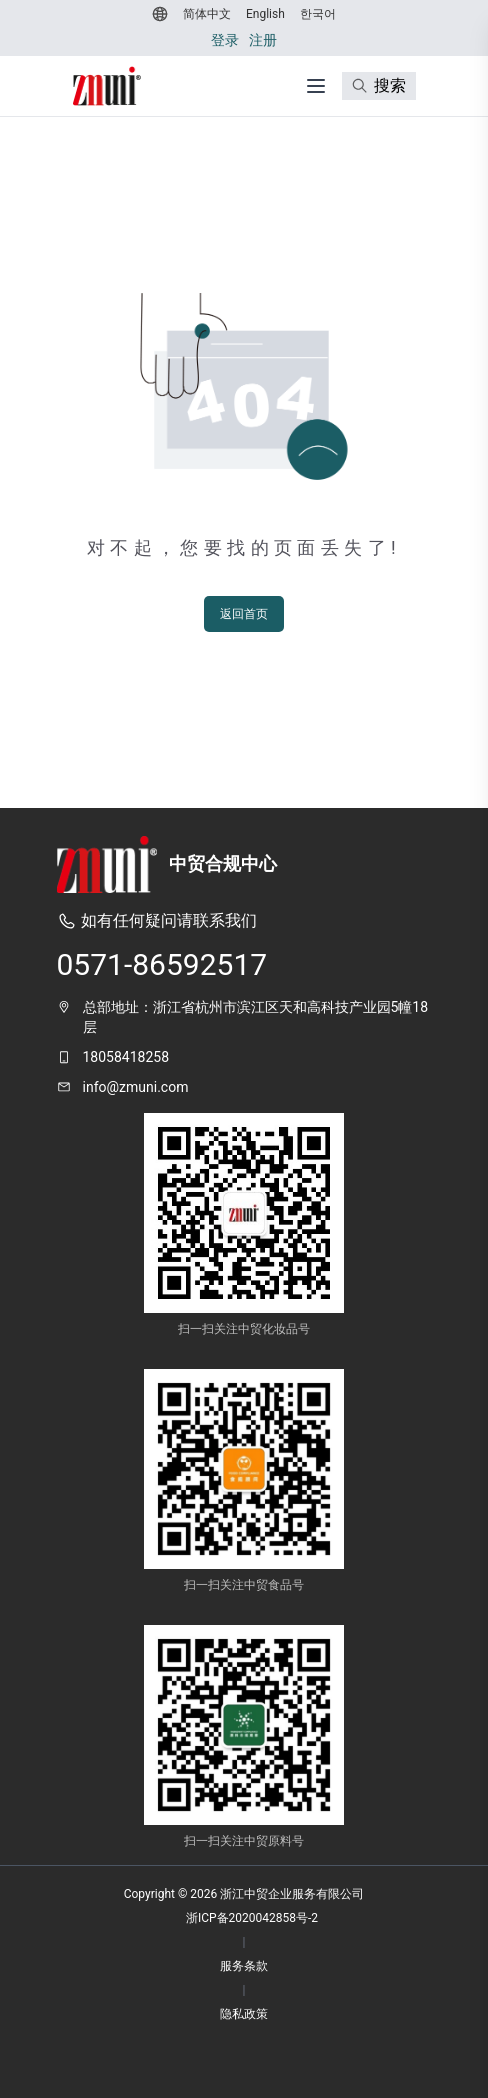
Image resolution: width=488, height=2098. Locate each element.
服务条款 (244, 1966)
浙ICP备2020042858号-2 (252, 1918)
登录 (225, 40)
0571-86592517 (162, 964)
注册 (263, 40)
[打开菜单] (316, 86)
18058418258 (126, 1057)
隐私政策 (244, 2014)
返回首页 (244, 614)
